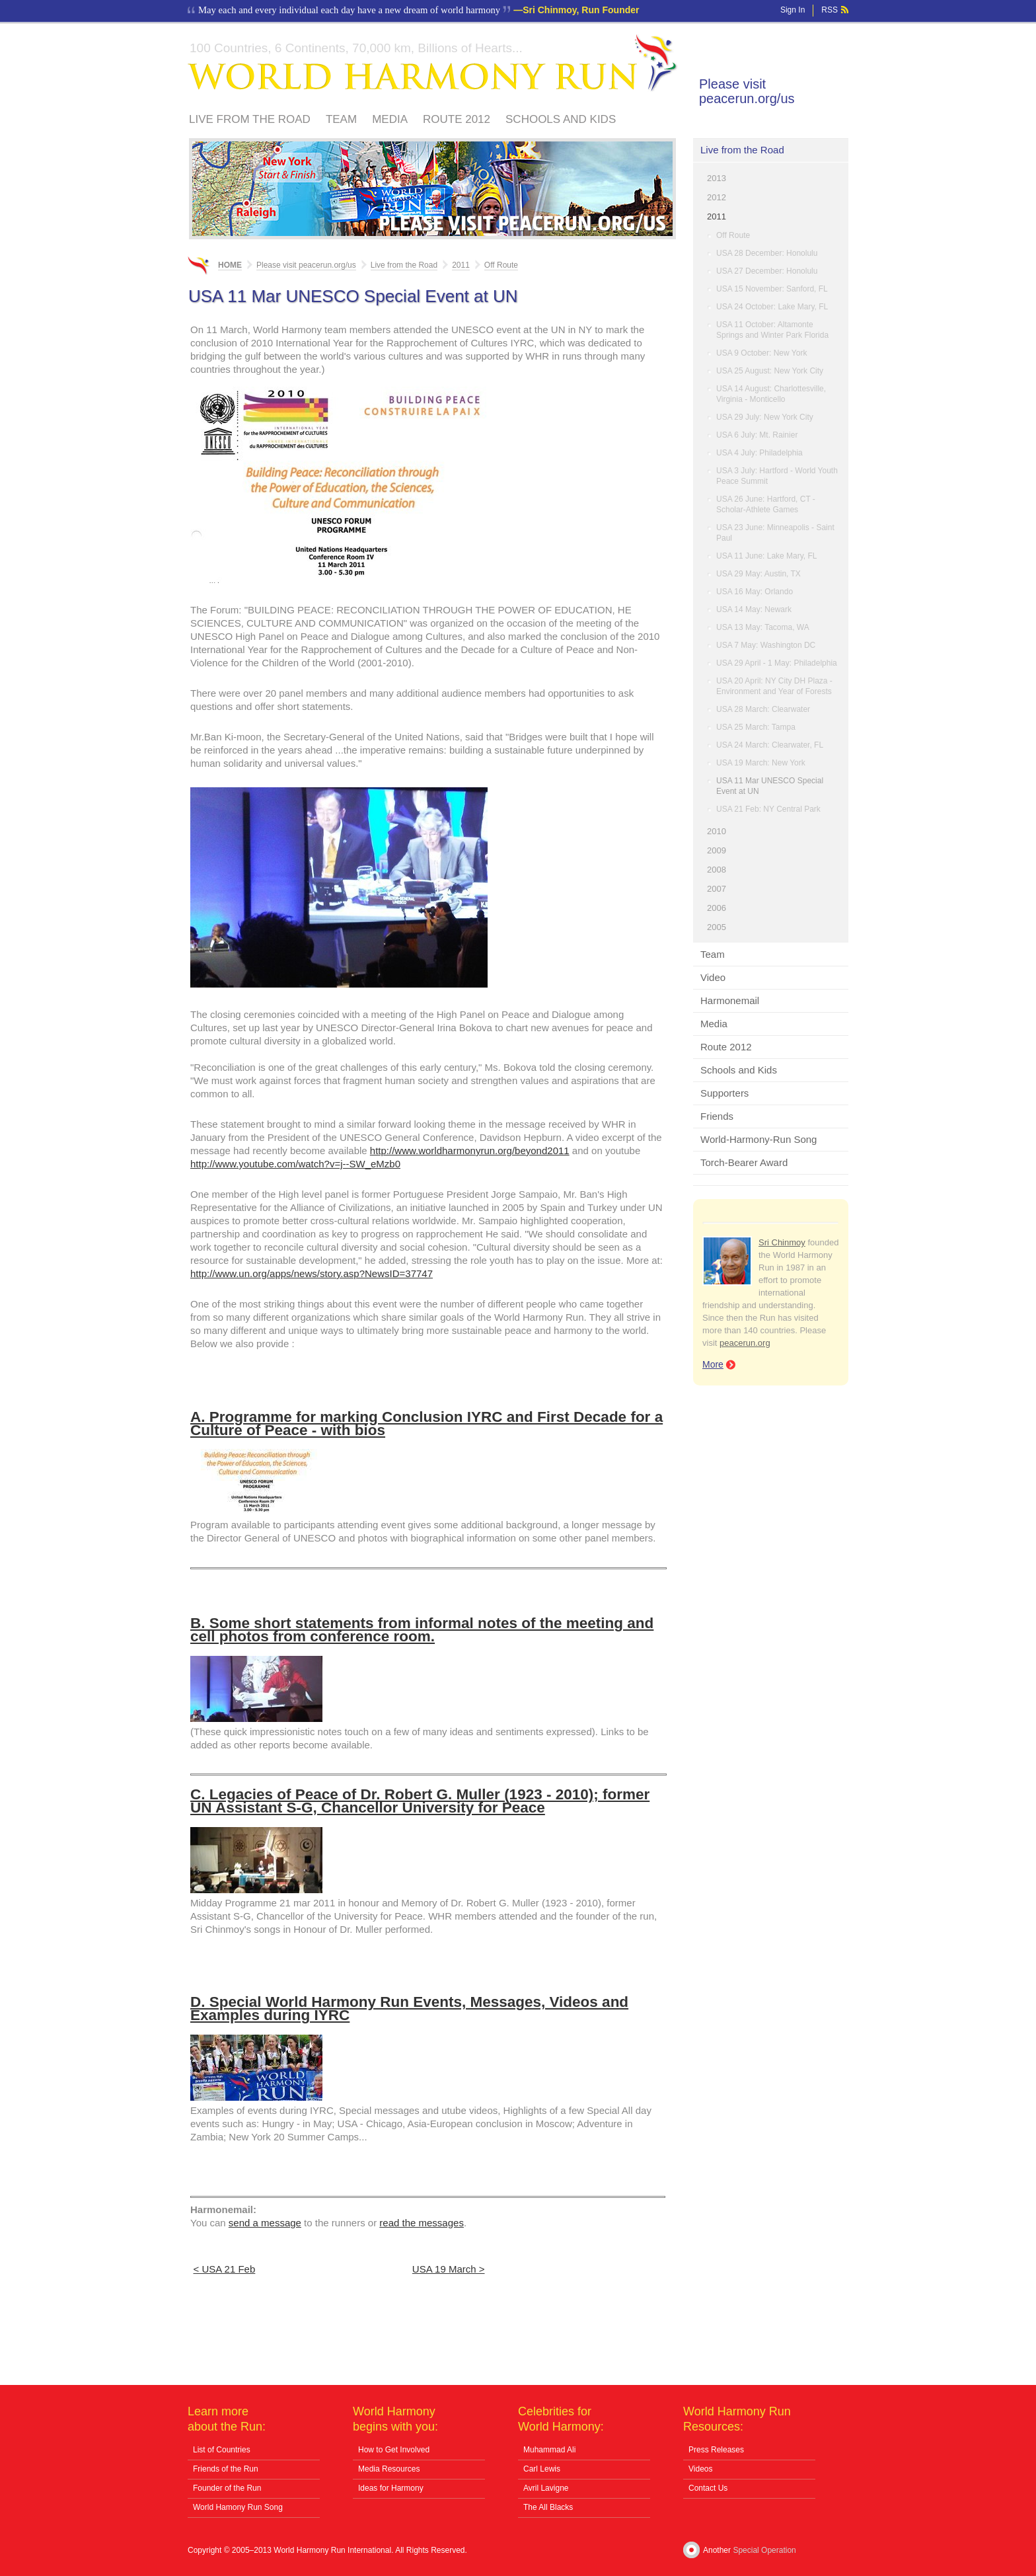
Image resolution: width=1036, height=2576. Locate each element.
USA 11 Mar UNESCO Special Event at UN (769, 786)
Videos (700, 2469)
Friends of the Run (225, 2469)
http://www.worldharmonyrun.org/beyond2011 (470, 1150)
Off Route (733, 235)
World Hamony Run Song (238, 2507)
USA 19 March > (448, 2269)
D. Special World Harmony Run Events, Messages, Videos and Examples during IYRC (409, 2008)
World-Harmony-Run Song (758, 1139)
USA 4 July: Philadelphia (759, 452)
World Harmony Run (433, 63)
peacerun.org (745, 1343)
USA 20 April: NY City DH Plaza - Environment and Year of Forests (774, 686)
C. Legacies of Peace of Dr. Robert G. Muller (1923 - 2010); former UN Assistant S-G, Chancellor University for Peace (419, 1801)
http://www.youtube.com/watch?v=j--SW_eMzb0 (295, 1163)
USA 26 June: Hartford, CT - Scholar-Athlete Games (765, 504)
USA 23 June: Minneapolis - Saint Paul (775, 533)
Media (390, 119)
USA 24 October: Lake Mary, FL (772, 306)
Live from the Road (250, 119)
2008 (716, 870)
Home (230, 265)
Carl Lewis (541, 2469)
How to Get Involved (393, 2449)
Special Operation (764, 2550)
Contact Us (707, 2488)
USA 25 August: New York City (769, 370)
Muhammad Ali (549, 2449)
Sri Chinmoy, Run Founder (581, 10)
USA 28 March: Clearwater (763, 709)
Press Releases (716, 2449)
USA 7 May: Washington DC (765, 645)
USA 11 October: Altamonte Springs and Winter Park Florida (772, 330)
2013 (716, 178)
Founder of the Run (227, 2488)
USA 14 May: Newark (754, 609)
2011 (716, 216)
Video (712, 977)
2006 (716, 908)
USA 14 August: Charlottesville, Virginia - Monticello (771, 394)
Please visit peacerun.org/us (747, 91)
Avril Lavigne (545, 2488)
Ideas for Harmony (391, 2488)
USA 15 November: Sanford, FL (772, 288)
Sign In (792, 10)
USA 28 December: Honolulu (766, 253)
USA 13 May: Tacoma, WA (762, 627)
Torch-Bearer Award (744, 1162)
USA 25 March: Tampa (756, 727)
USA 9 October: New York (761, 353)
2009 (716, 850)
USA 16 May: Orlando (754, 591)
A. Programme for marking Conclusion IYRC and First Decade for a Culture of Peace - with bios (426, 1423)
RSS (829, 10)
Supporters (724, 1093)
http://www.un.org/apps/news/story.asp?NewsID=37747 (311, 1273)
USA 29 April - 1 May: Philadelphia (776, 663)
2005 (716, 927)
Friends (716, 1116)
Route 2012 (456, 119)
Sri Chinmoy (781, 1242)
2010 (716, 831)
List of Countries (221, 2449)
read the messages (421, 2222)
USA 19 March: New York (760, 762)
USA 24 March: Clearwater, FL (769, 745)
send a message (265, 2222)
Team (341, 119)
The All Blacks (548, 2507)
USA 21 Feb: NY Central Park (768, 809)
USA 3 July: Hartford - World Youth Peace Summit (777, 476)
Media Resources (389, 2469)
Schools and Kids (560, 119)
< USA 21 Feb (225, 2269)
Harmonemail (729, 1000)
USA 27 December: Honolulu (766, 271)
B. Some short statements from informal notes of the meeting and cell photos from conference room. (421, 1630)
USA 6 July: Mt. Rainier (756, 435)
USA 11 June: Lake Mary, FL (766, 556)
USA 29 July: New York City (764, 417)
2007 (716, 889)
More (712, 1364)
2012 (716, 197)
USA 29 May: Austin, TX (758, 573)
